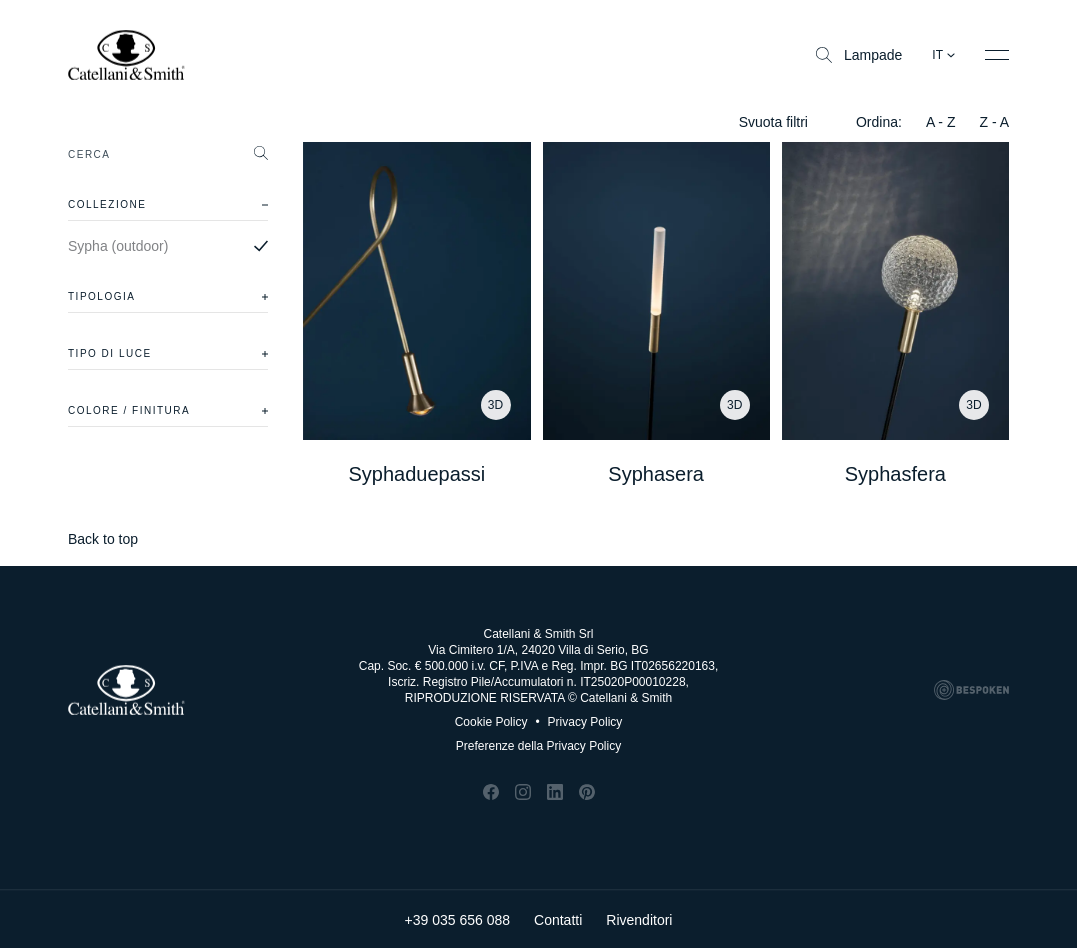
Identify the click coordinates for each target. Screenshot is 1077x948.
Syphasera (656, 474)
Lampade (859, 55)
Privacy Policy (578, 722)
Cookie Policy (491, 722)
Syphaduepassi (416, 474)
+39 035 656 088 (458, 918)
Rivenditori (639, 918)
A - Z (941, 122)
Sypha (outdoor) (118, 246)
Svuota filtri (773, 122)
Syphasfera (895, 474)
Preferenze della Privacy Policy (538, 746)
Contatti (558, 918)
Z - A (994, 122)
